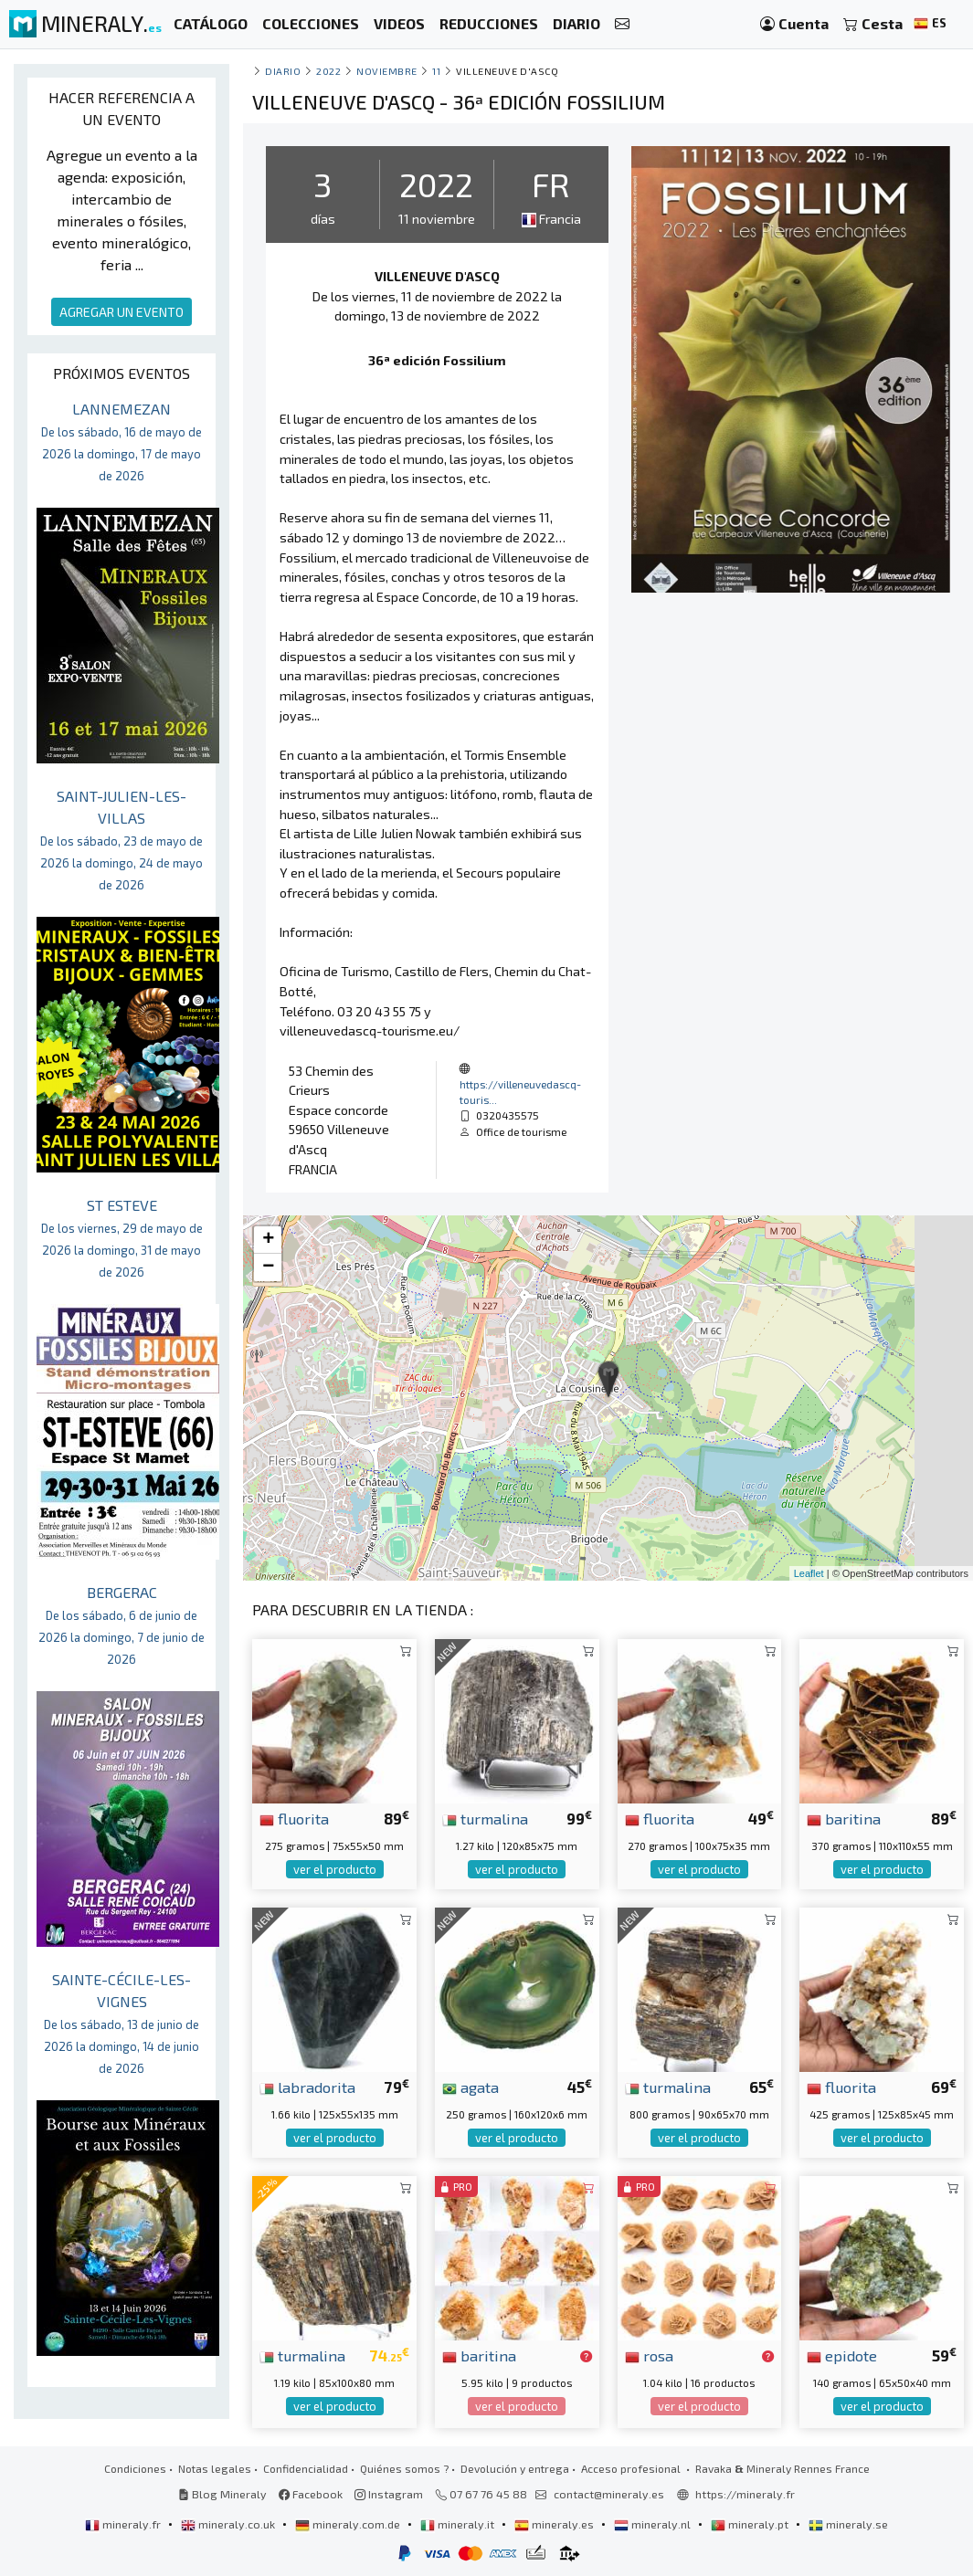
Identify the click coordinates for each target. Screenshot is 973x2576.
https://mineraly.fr (745, 2493)
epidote (842, 2355)
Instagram (388, 2493)
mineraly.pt (751, 2524)
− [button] (268, 1267)
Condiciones (135, 2468)
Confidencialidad (305, 2468)
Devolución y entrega (514, 2468)
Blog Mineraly (222, 2493)
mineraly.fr (124, 2524)
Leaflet (809, 1573)
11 (436, 71)
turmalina (485, 1818)
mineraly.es (555, 2524)
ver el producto (334, 1869)
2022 (328, 71)
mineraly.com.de (349, 2524)
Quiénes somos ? (404, 2468)
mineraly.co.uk (229, 2524)
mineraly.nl (653, 2524)
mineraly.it (458, 2524)
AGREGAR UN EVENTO (121, 312)
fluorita (294, 1818)
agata (470, 2086)
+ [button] (268, 1240)
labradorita (307, 2086)
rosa (649, 2355)
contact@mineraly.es (609, 2493)
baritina (844, 1818)
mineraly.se (848, 2524)
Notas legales (214, 2468)
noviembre (387, 71)
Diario (283, 71)
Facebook (311, 2493)
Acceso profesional (632, 2468)
